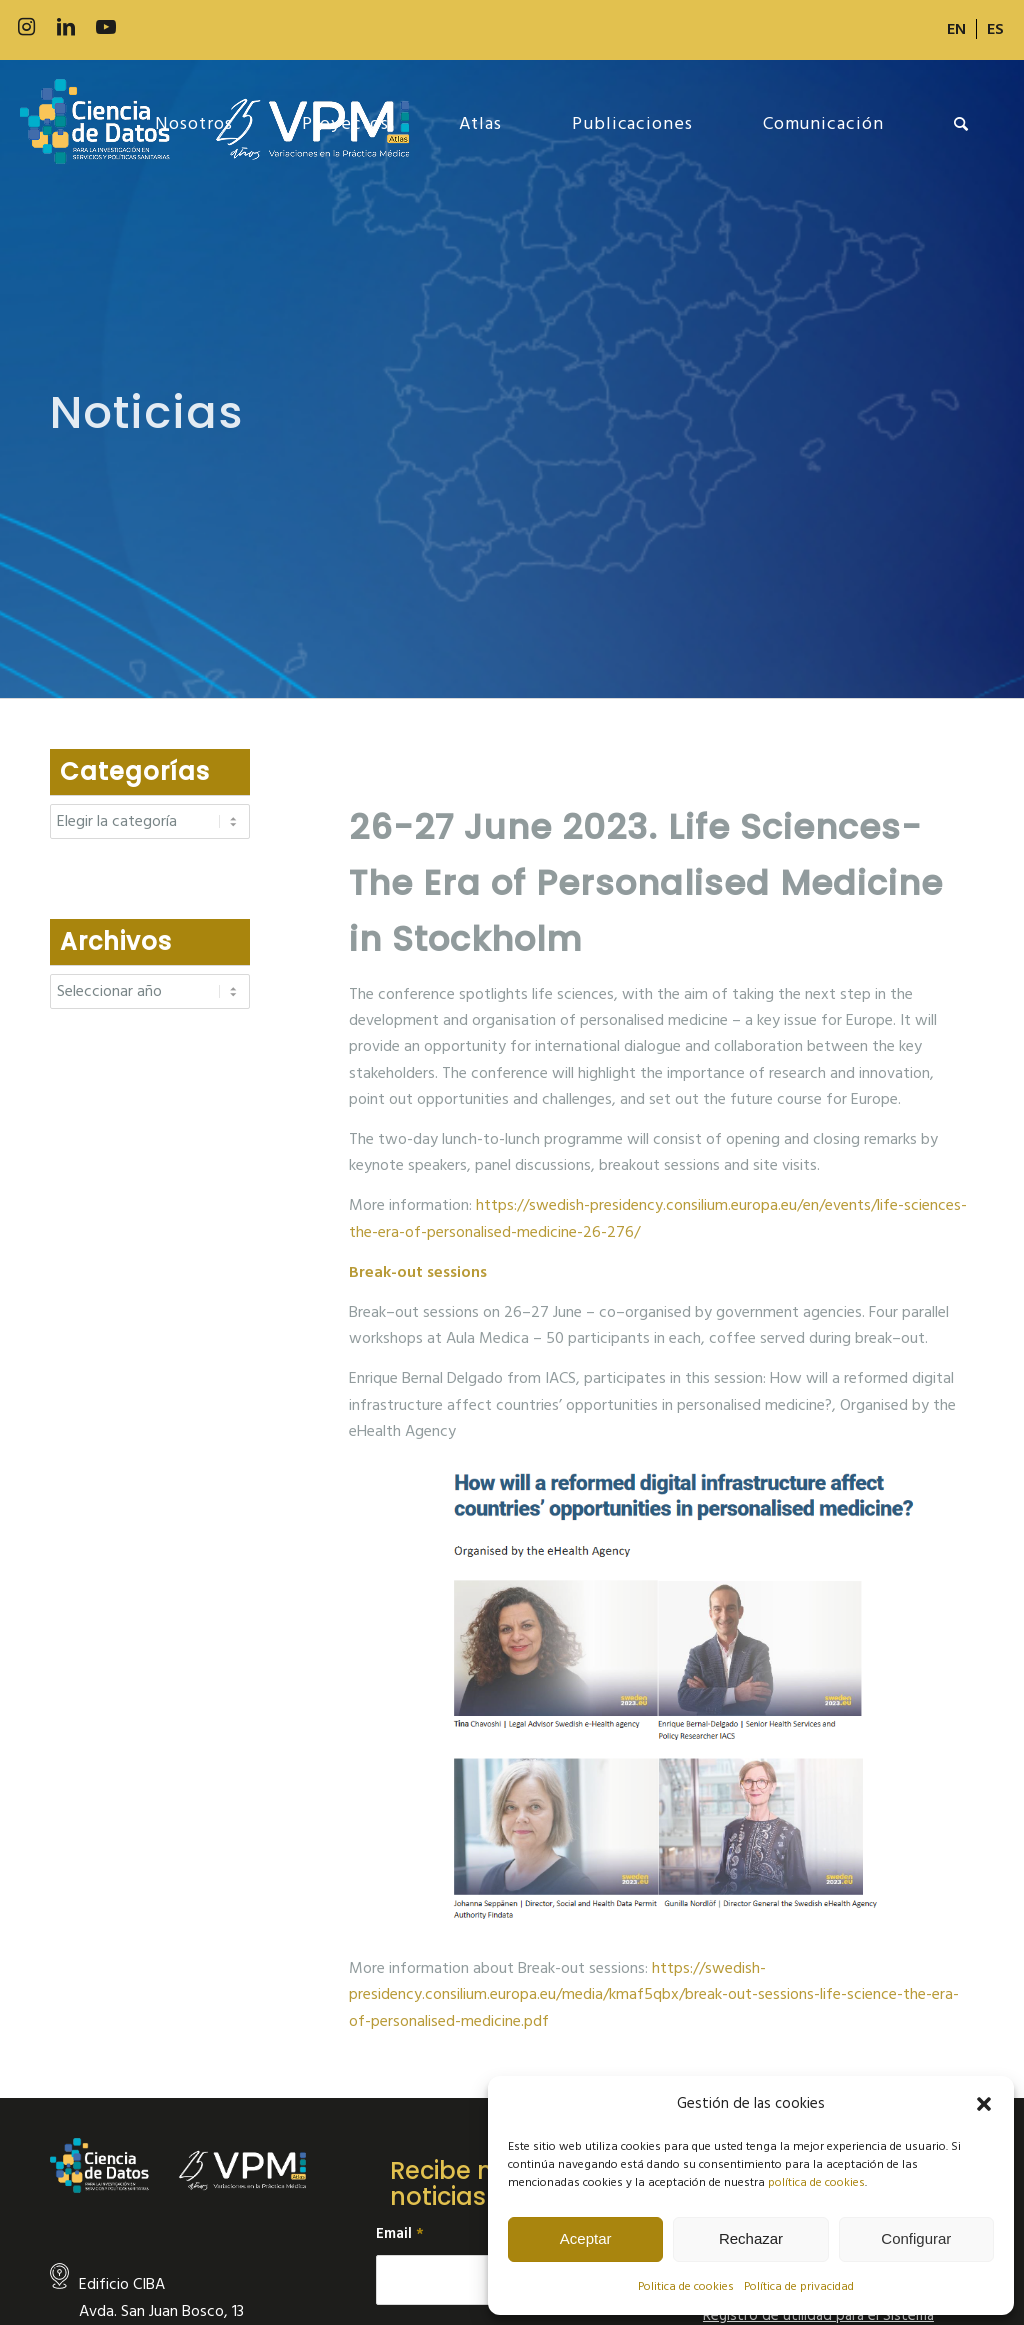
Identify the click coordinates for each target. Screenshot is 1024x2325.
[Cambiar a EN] (956, 29)
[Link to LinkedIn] (66, 27)
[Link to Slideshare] (186, 27)
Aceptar (586, 2238)
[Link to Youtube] (106, 27)
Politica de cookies (686, 2286)
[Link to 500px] (146, 27)
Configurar (916, 2238)
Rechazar (751, 2238)
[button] (984, 2104)
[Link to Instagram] (26, 27)
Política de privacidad (799, 2286)
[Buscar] (961, 124)
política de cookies (816, 2182)
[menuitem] (957, 29)
